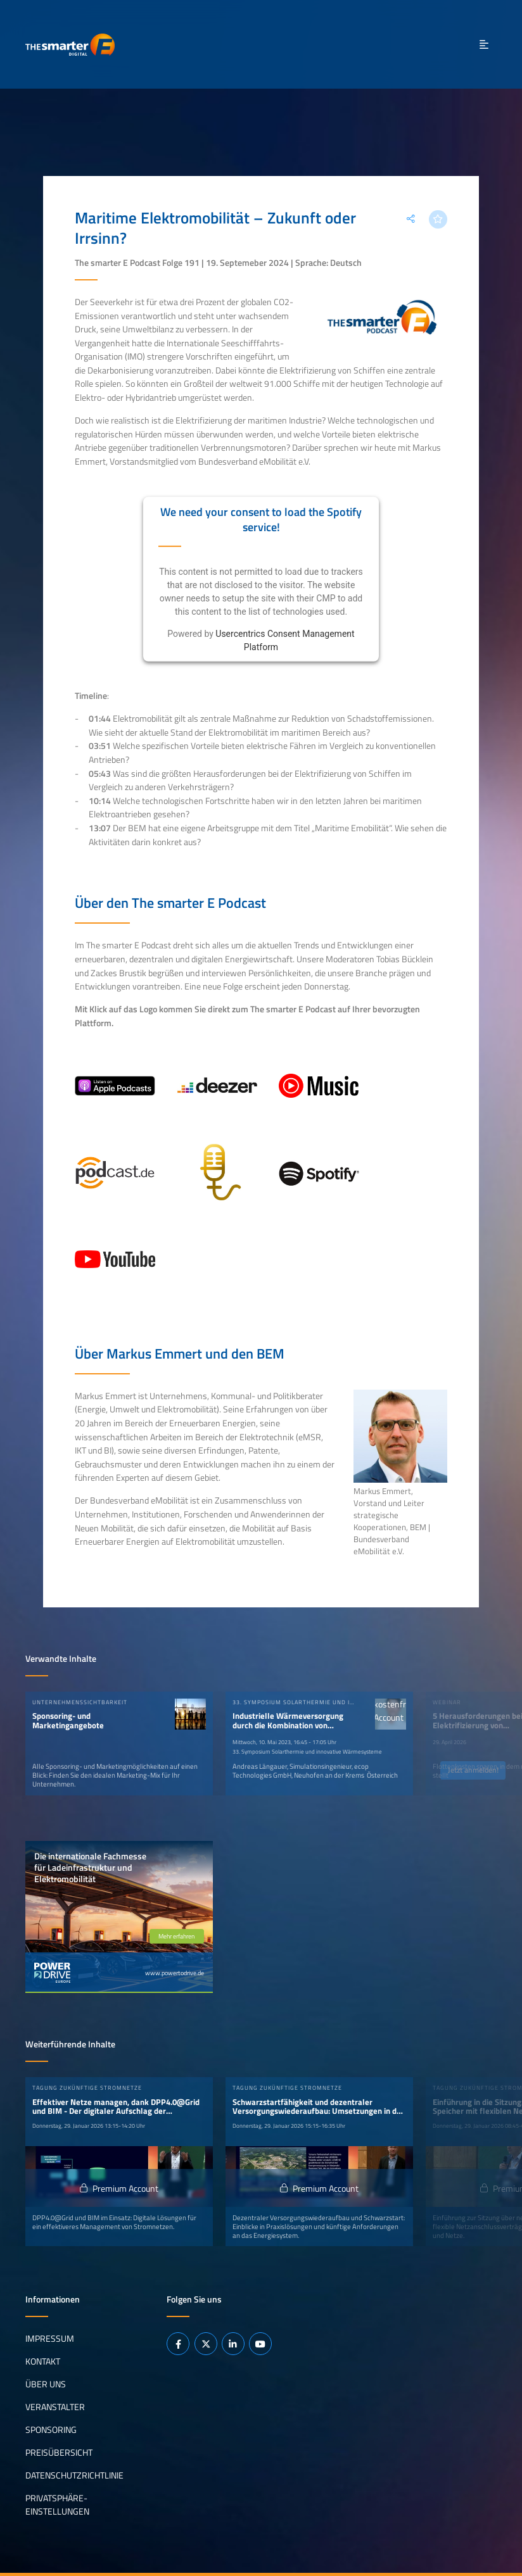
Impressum (49, 2339)
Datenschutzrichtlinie (74, 2475)
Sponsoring (51, 2429)
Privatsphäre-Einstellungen (57, 2504)
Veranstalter (55, 2406)
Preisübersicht (58, 2452)
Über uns (45, 2384)
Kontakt (42, 2361)
